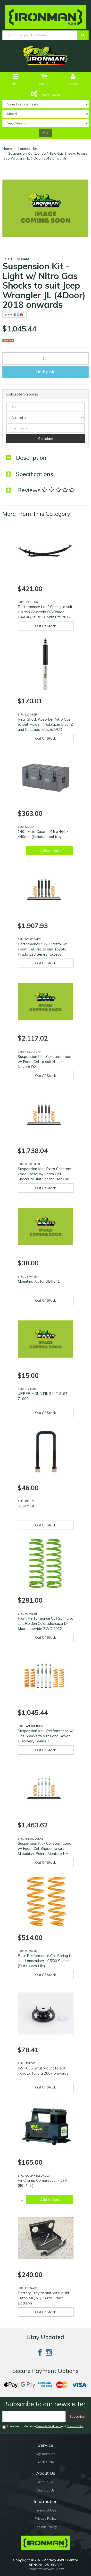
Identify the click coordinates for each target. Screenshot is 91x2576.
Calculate (45, 438)
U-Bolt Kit (26, 1506)
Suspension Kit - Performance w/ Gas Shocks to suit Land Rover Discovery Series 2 (46, 1736)
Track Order (45, 2462)
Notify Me (46, 372)
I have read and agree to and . (43, 2427)
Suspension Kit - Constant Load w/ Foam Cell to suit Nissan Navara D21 (44, 1061)
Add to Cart (50, 850)
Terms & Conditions (48, 2426)
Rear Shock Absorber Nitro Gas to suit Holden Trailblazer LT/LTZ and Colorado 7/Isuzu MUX (45, 724)
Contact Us (46, 2490)
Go (45, 133)
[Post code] (45, 428)
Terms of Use (45, 2510)
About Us (45, 2482)
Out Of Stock (45, 626)
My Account (45, 2454)
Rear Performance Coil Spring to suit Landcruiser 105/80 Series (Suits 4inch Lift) (45, 1960)
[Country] (45, 417)
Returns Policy (45, 2527)
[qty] (45, 407)
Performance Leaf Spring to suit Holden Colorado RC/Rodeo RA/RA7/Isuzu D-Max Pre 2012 (45, 611)
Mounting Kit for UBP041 (39, 1281)
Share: (14, 315)
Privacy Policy (75, 2426)
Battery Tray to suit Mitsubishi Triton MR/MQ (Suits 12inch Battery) (43, 2298)
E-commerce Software (40, 2569)
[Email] (34, 2416)
